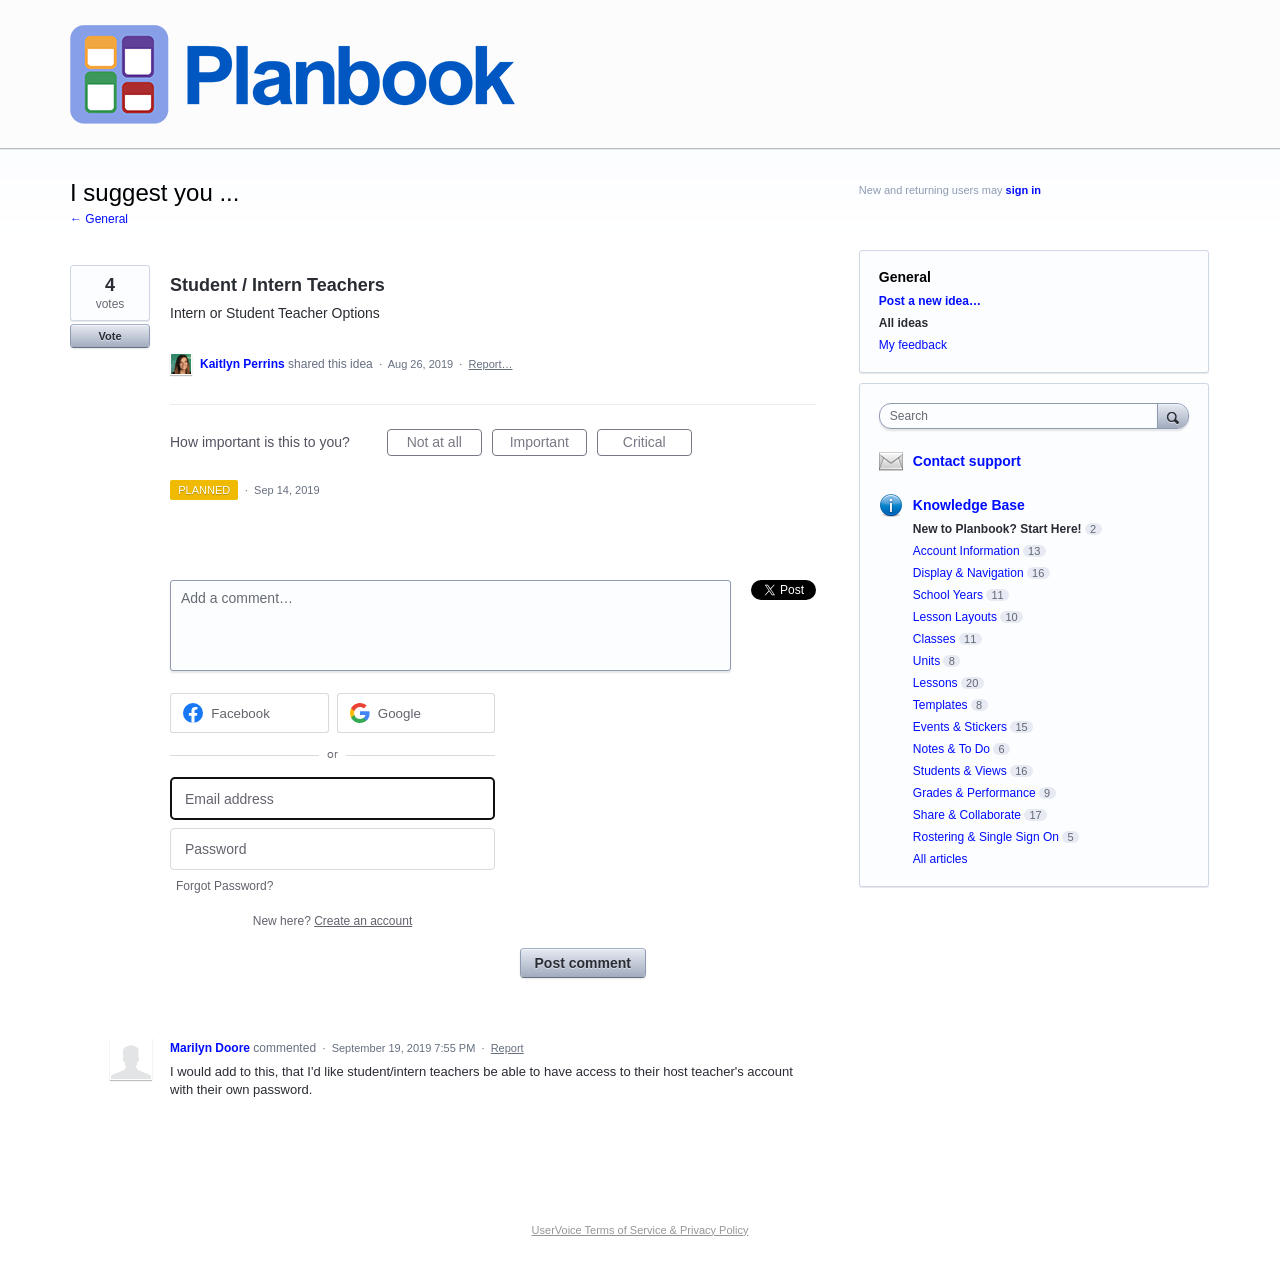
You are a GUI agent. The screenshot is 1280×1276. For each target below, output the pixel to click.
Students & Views (960, 771)
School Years (948, 595)
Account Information (966, 551)
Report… (490, 364)
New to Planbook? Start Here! (997, 529)
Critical (657, 445)
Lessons (935, 683)
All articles (940, 859)
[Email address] (332, 798)
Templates (940, 705)
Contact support (967, 461)
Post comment (583, 963)
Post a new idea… (930, 301)
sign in (1023, 190)
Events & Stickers (960, 727)
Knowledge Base (969, 505)
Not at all (444, 445)
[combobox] (1023, 416)
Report (507, 1048)
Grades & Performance (974, 793)
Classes (934, 639)
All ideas (903, 323)
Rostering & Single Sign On (986, 837)
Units (926, 661)
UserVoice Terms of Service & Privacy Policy (640, 1230)
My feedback (913, 345)
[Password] (332, 849)
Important (548, 445)
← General (99, 219)
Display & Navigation (968, 573)
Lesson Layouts (955, 617)
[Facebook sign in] (249, 713)
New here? (332, 921)
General (905, 277)
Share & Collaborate (967, 815)
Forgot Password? (224, 886)
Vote (109, 336)
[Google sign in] (416, 713)
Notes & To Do (951, 749)
